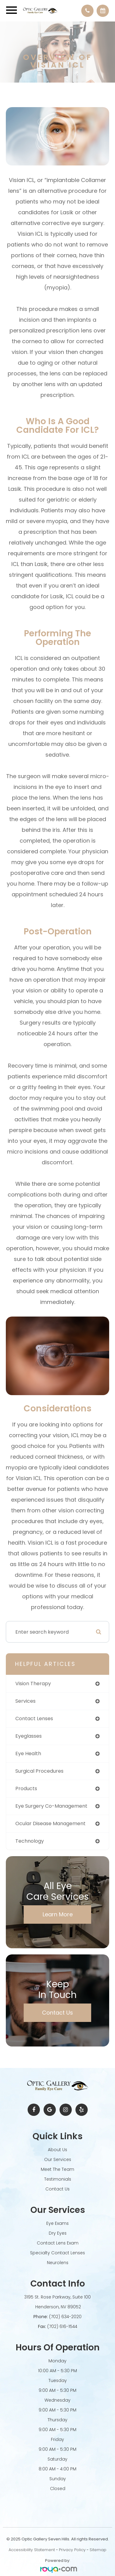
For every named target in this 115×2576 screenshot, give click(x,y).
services (25, 1701)
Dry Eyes (58, 2233)
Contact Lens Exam (58, 2243)
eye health (28, 1753)
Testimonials (57, 2179)
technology (29, 1841)
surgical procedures (39, 1771)
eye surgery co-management (51, 1806)
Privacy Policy (72, 2550)
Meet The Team (57, 2169)
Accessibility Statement (32, 2550)
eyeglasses (28, 1736)
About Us (57, 2150)
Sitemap (98, 2550)
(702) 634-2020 (65, 2317)
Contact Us (57, 2012)
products (26, 1788)
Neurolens (57, 2263)
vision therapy (33, 1683)
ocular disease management (50, 1823)
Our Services (57, 2159)
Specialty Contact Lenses (57, 2253)
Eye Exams (57, 2223)
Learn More (58, 1914)
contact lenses (34, 1718)
